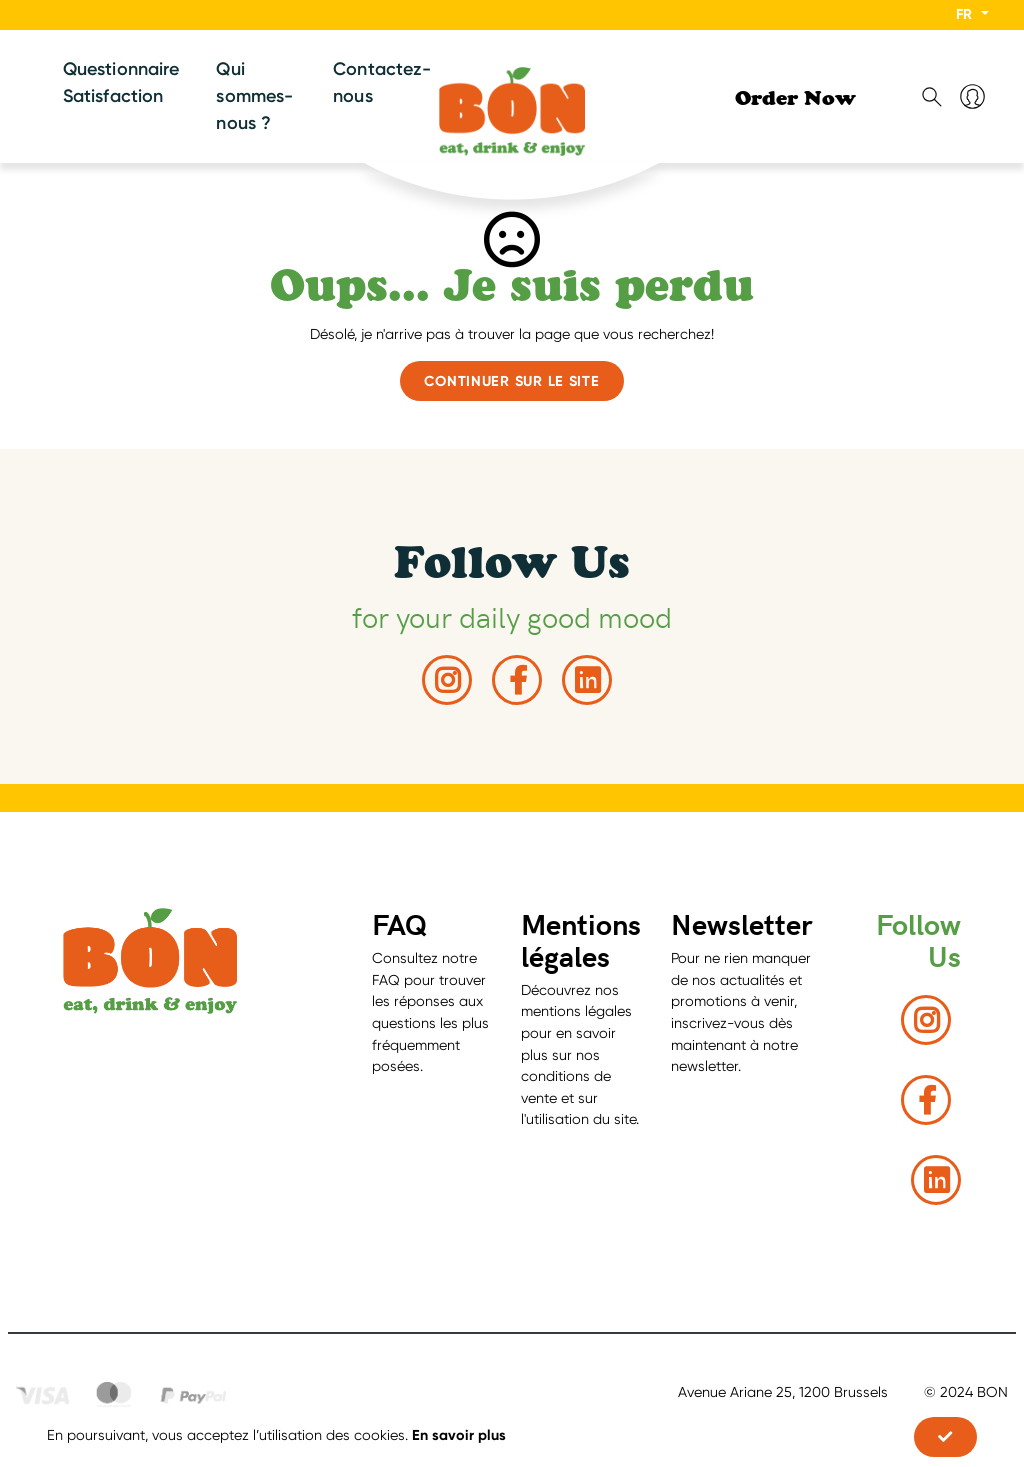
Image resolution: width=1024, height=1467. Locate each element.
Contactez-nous (382, 82)
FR (966, 14)
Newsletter (742, 923)
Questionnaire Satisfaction (121, 82)
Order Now (795, 101)
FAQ (399, 923)
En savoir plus (459, 1435)
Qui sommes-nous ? (254, 96)
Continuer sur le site (511, 381)
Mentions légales (581, 939)
